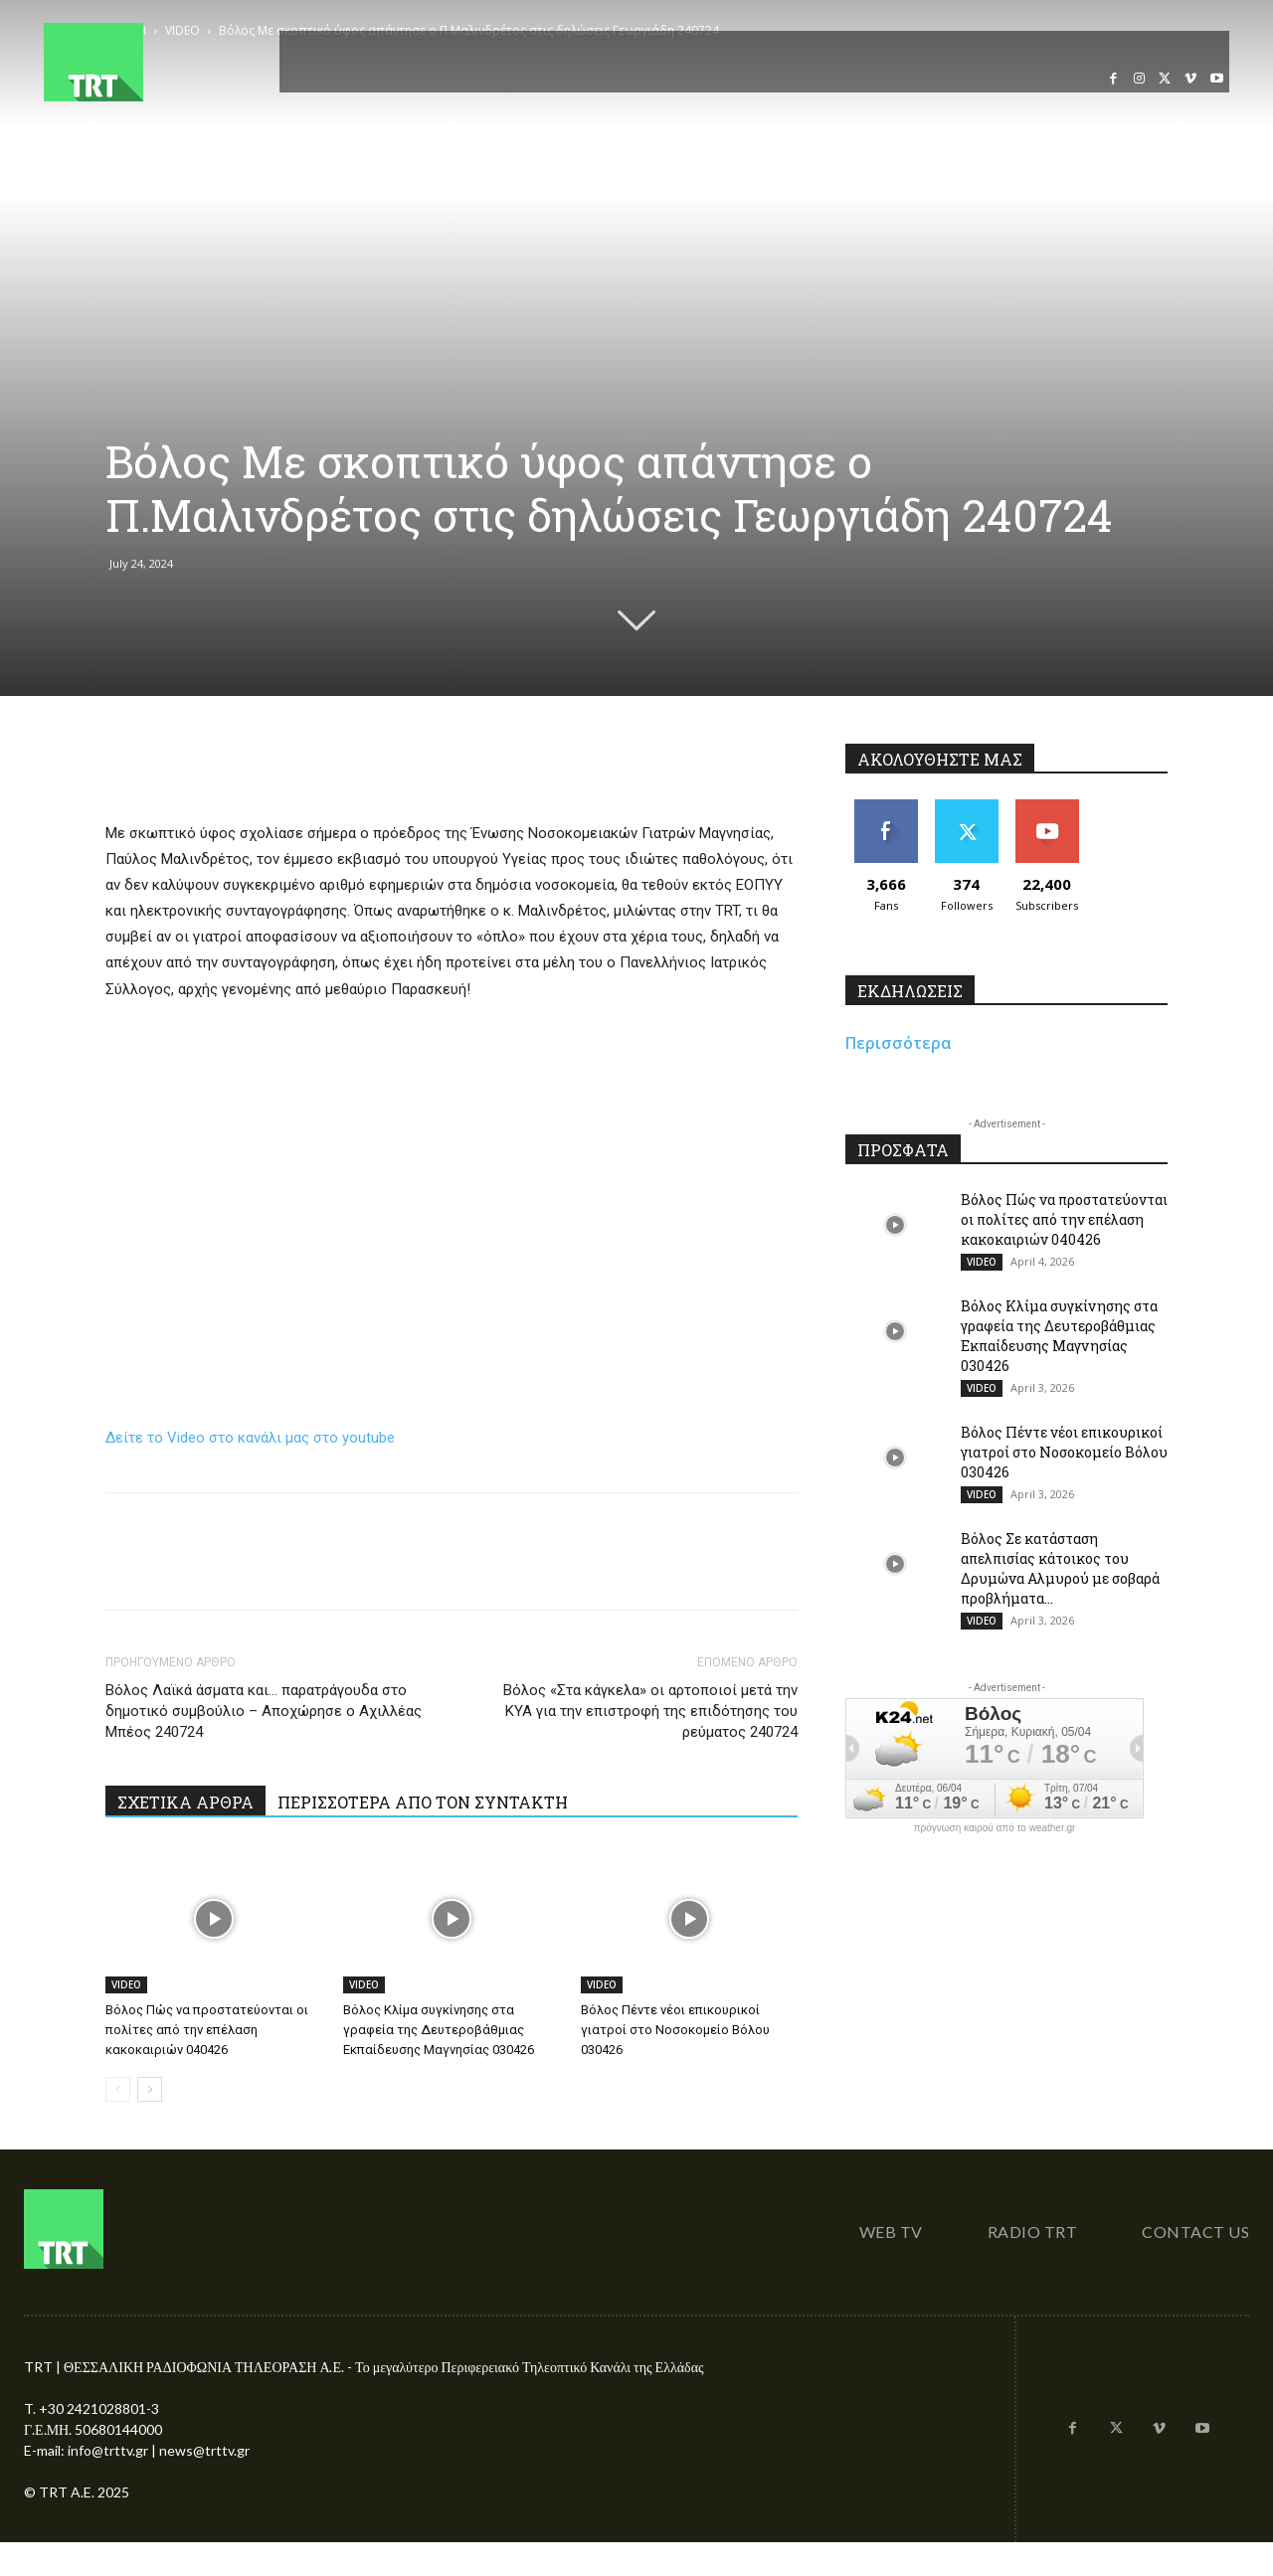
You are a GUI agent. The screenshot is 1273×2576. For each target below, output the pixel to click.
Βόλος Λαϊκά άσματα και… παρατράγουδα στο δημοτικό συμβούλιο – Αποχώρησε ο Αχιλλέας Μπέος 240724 (263, 1711)
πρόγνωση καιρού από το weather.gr (995, 1828)
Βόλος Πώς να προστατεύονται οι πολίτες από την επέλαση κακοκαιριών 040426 (206, 2029)
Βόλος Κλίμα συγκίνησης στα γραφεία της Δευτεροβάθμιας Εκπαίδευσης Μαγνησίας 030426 (438, 2029)
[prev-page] (117, 2089)
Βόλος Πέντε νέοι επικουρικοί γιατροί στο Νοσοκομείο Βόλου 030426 (675, 2029)
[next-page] (149, 2089)
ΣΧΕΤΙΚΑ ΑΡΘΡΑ (185, 1802)
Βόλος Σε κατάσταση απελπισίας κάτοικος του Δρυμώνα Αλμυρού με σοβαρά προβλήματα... (1060, 1568)
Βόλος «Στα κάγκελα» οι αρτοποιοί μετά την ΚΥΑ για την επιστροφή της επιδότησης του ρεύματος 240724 (650, 1711)
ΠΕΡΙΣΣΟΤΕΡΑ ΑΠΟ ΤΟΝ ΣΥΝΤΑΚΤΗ (422, 1802)
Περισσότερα (898, 1043)
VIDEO (126, 1984)
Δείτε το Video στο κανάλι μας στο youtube (250, 1438)
